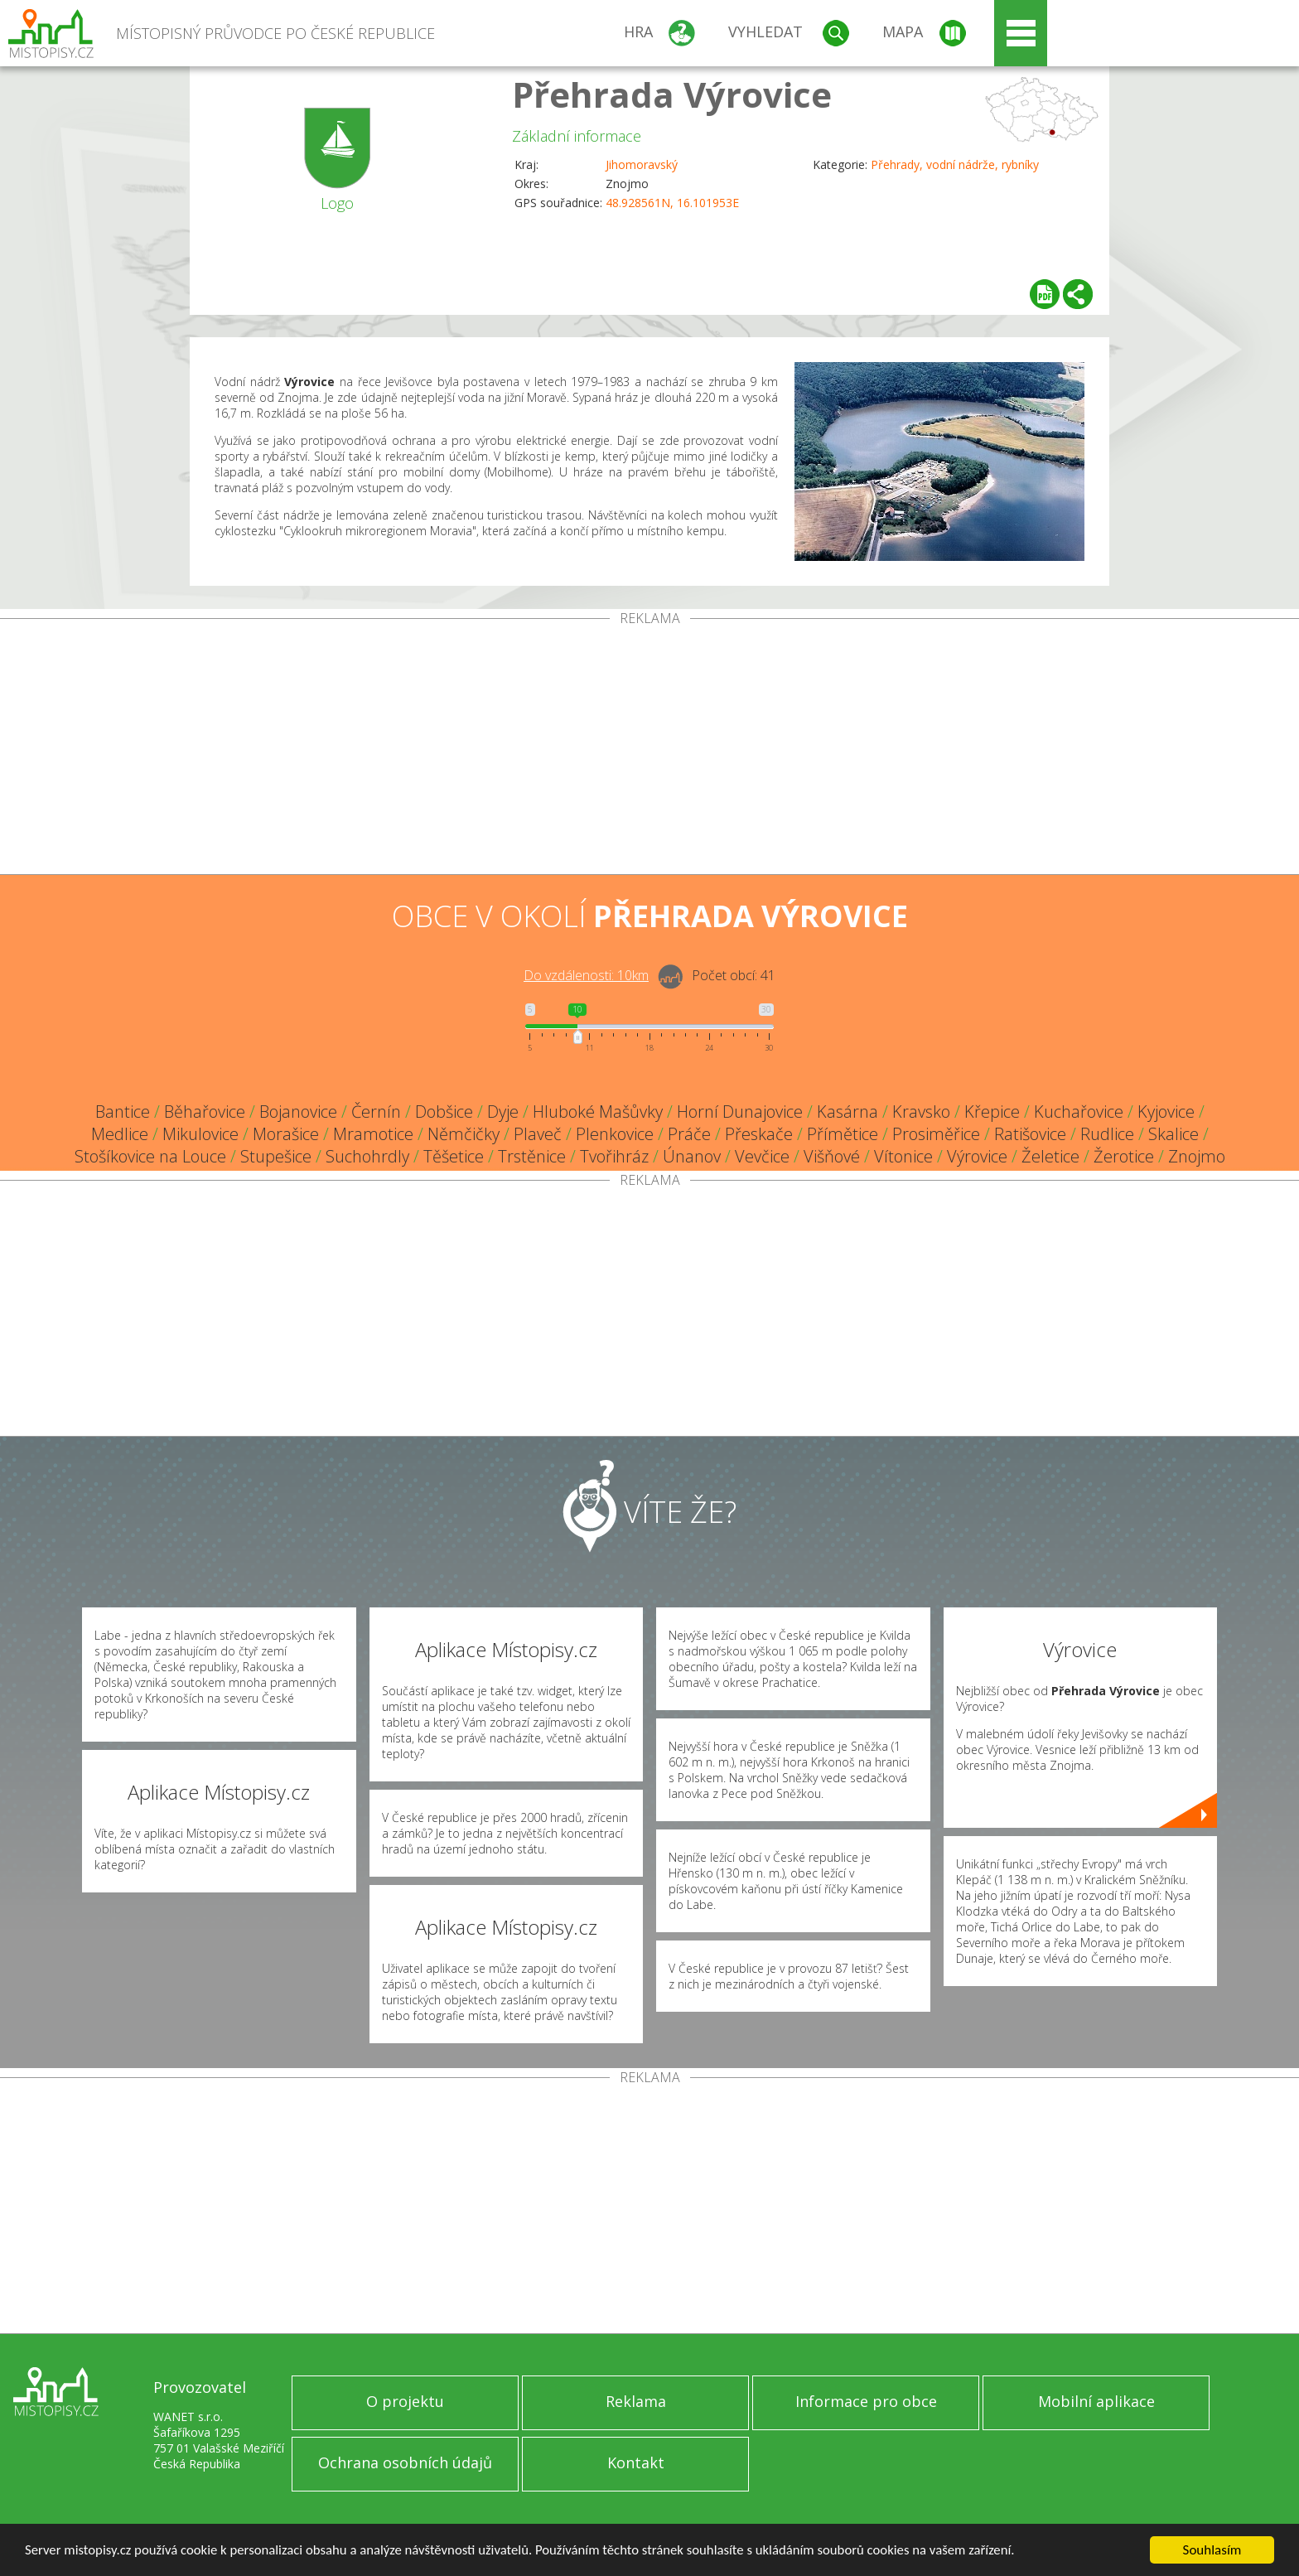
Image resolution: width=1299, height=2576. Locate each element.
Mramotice (373, 1134)
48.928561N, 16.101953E (672, 202)
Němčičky (463, 1134)
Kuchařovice (1078, 1111)
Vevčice (762, 1156)
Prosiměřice (936, 1134)
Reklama (636, 2401)
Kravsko (921, 1111)
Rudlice (1107, 1134)
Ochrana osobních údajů (405, 2462)
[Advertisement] (649, 750)
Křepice (992, 1111)
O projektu (405, 2401)
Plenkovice (615, 1134)
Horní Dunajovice (740, 1111)
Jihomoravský (642, 164)
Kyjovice (1166, 1111)
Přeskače (759, 1134)
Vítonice (903, 1156)
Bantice (122, 1111)
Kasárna (847, 1111)
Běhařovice (204, 1111)
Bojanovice (298, 1111)
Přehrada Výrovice (672, 94)
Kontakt (635, 2462)
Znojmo (1196, 1156)
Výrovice (977, 1156)
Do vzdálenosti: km (586, 975)
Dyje (503, 1111)
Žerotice (1124, 1156)
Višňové (832, 1156)
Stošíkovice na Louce (150, 1156)
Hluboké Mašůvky (598, 1111)
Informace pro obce (866, 2401)
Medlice (119, 1134)
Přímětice (842, 1134)
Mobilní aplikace (1096, 2401)
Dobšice (444, 1111)
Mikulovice (200, 1134)
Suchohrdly (367, 1156)
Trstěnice (532, 1156)
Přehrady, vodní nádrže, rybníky (955, 164)
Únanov (692, 1156)
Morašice (286, 1134)
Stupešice (275, 1156)
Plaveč (538, 1134)
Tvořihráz (614, 1156)
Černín (376, 1111)
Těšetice (453, 1156)
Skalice (1173, 1134)
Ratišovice (1030, 1134)
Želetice (1050, 1156)
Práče (689, 1134)
